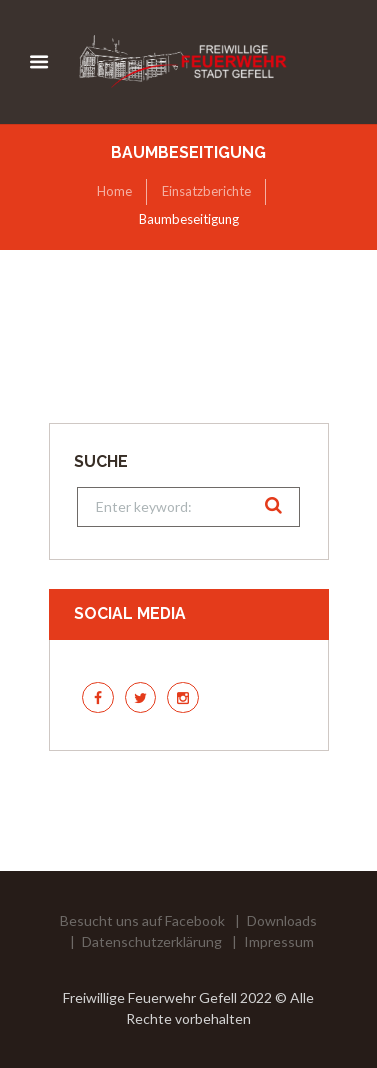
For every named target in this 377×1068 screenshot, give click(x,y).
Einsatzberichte (206, 191)
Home (114, 191)
